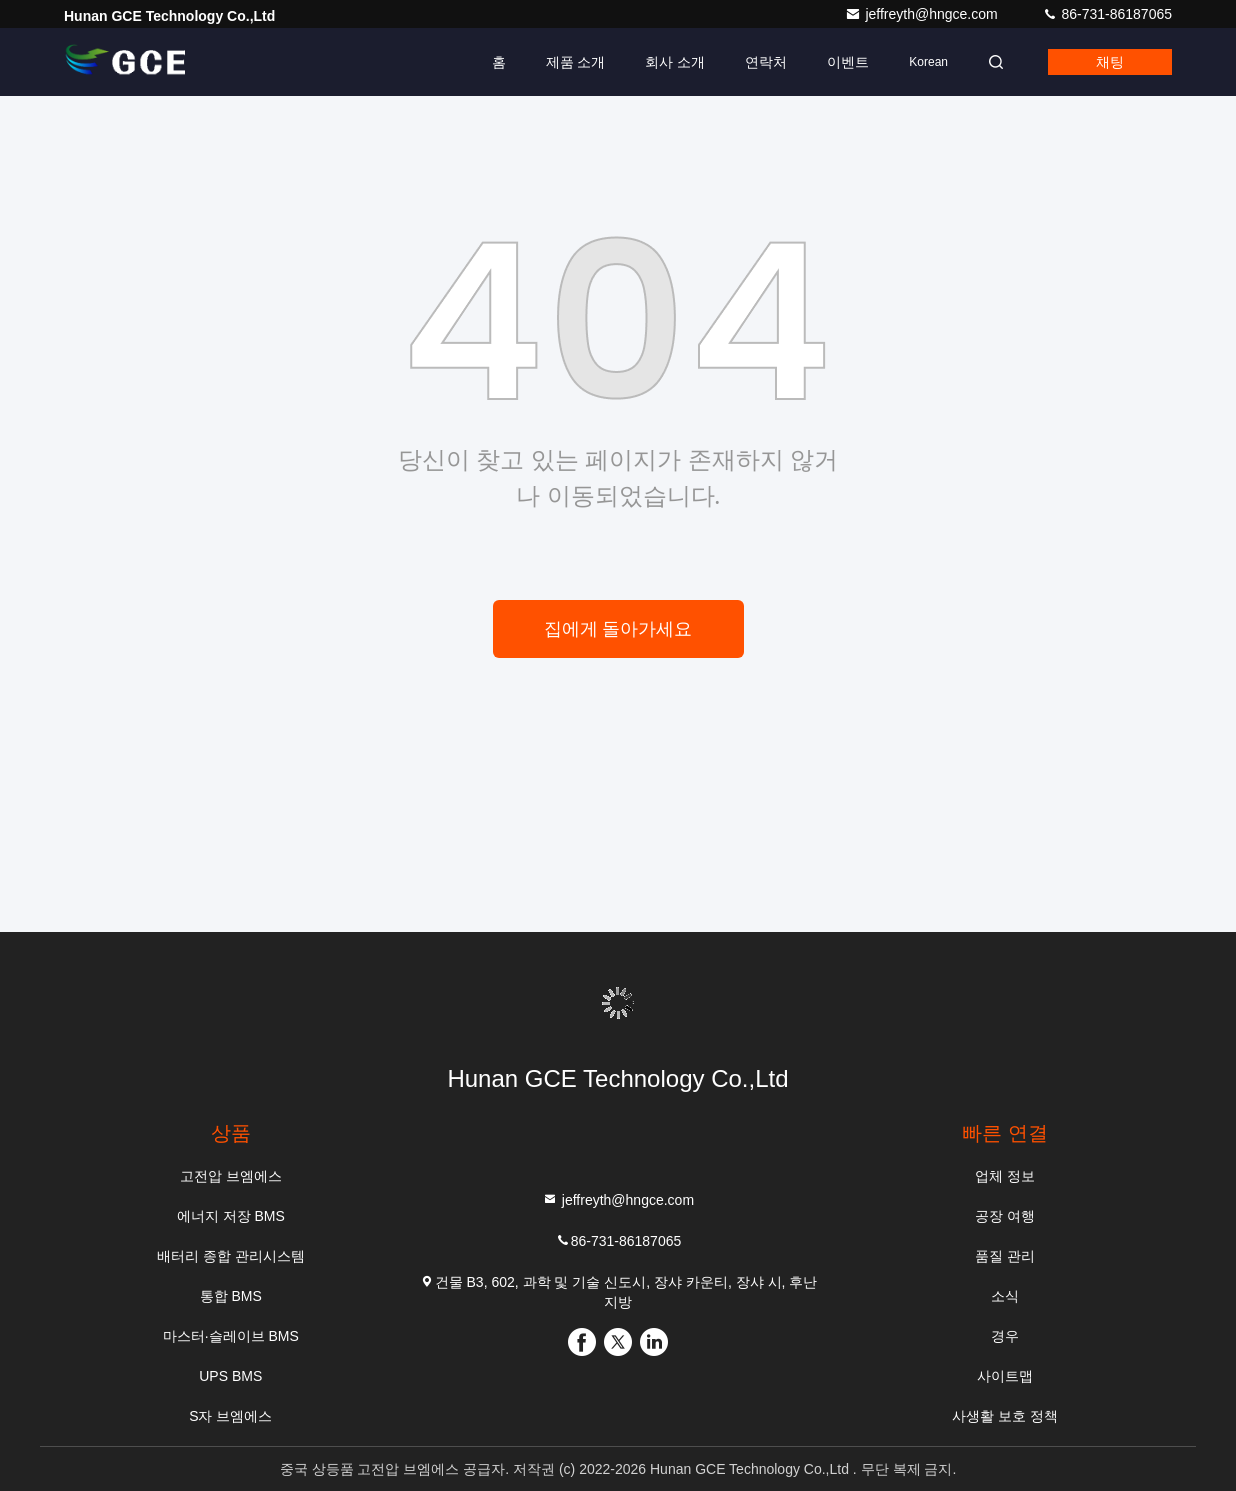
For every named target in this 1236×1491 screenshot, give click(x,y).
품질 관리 (1005, 1256)
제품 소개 (576, 62)
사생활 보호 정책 (1005, 1416)
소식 (1005, 1296)
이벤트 (848, 62)
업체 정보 (1005, 1176)
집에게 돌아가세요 (618, 629)
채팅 (1110, 62)
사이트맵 (1005, 1376)
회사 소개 (675, 62)
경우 (1005, 1336)
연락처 (766, 62)
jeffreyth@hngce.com (923, 14)
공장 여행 (1005, 1216)
